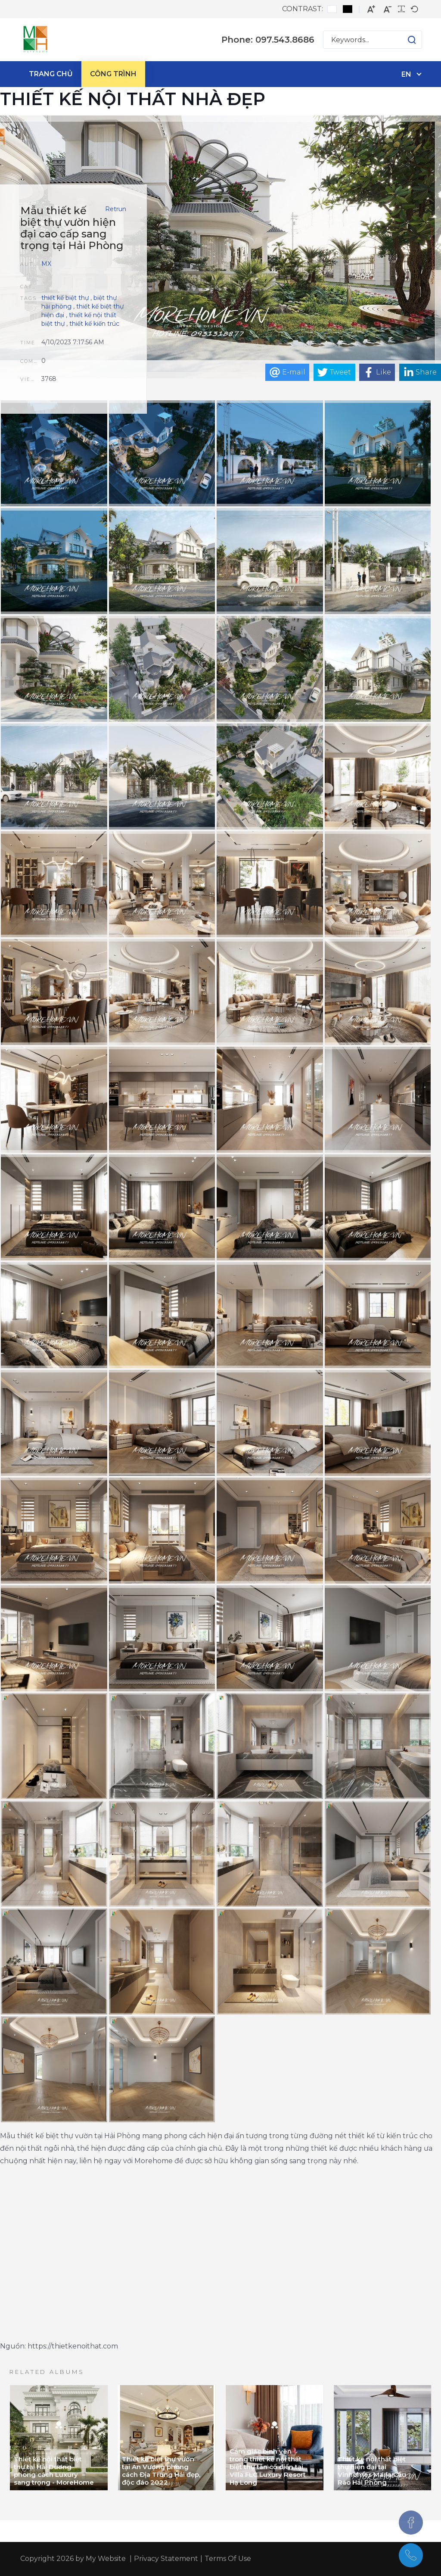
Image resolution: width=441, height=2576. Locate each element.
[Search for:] (372, 39)
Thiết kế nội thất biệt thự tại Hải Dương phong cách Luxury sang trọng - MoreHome (54, 2470)
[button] (403, 40)
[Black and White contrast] (347, 9)
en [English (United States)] (406, 74)
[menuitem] (50, 74)
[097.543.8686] (411, 2555)
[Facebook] (411, 2523)
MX (46, 264)
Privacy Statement (166, 2558)
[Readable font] (401, 9)
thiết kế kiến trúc (94, 323)
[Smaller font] (387, 9)
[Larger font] (371, 9)
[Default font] (414, 9)
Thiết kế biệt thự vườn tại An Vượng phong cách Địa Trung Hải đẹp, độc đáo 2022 (161, 2470)
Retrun (115, 209)
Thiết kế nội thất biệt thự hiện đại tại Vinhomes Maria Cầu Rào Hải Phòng (372, 2470)
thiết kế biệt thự (65, 298)
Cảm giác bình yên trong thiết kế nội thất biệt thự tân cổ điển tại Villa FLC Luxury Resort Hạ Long (268, 2466)
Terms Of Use (228, 2558)
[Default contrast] (332, 9)
